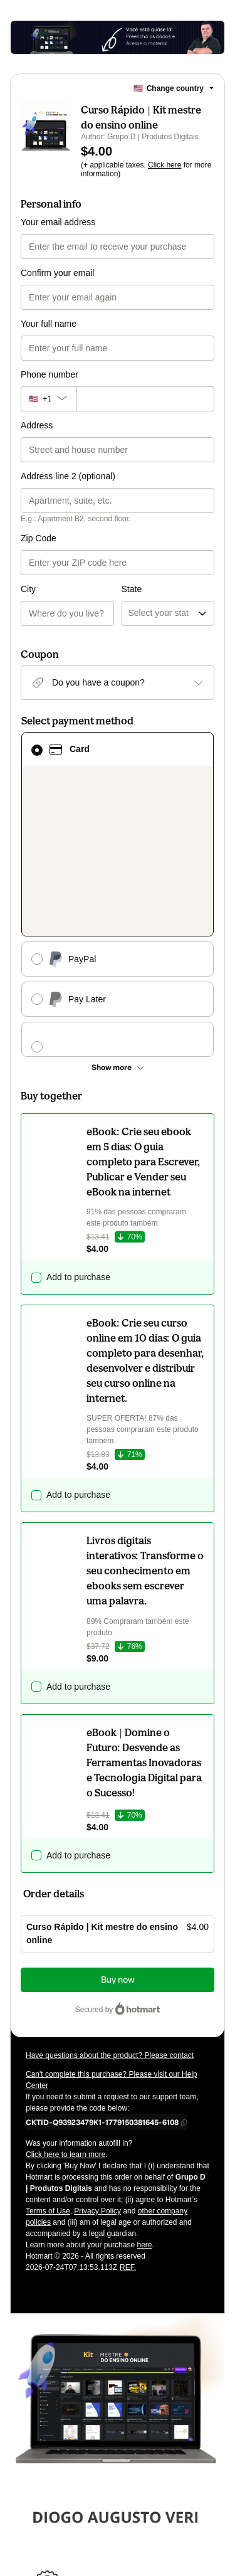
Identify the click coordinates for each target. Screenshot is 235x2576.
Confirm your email (57, 273)
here (144, 2046)
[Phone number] (145, 398)
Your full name (48, 324)
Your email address (58, 222)
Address (37, 425)
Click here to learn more (65, 1956)
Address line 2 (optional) (68, 476)
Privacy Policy (97, 2012)
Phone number (49, 374)
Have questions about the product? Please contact (110, 1857)
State (132, 538)
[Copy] (102, 1924)
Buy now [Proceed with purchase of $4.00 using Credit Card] (118, 1781)
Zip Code (38, 538)
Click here (164, 165)
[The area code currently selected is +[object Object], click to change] (48, 398)
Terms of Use (48, 2012)
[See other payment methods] (117, 869)
